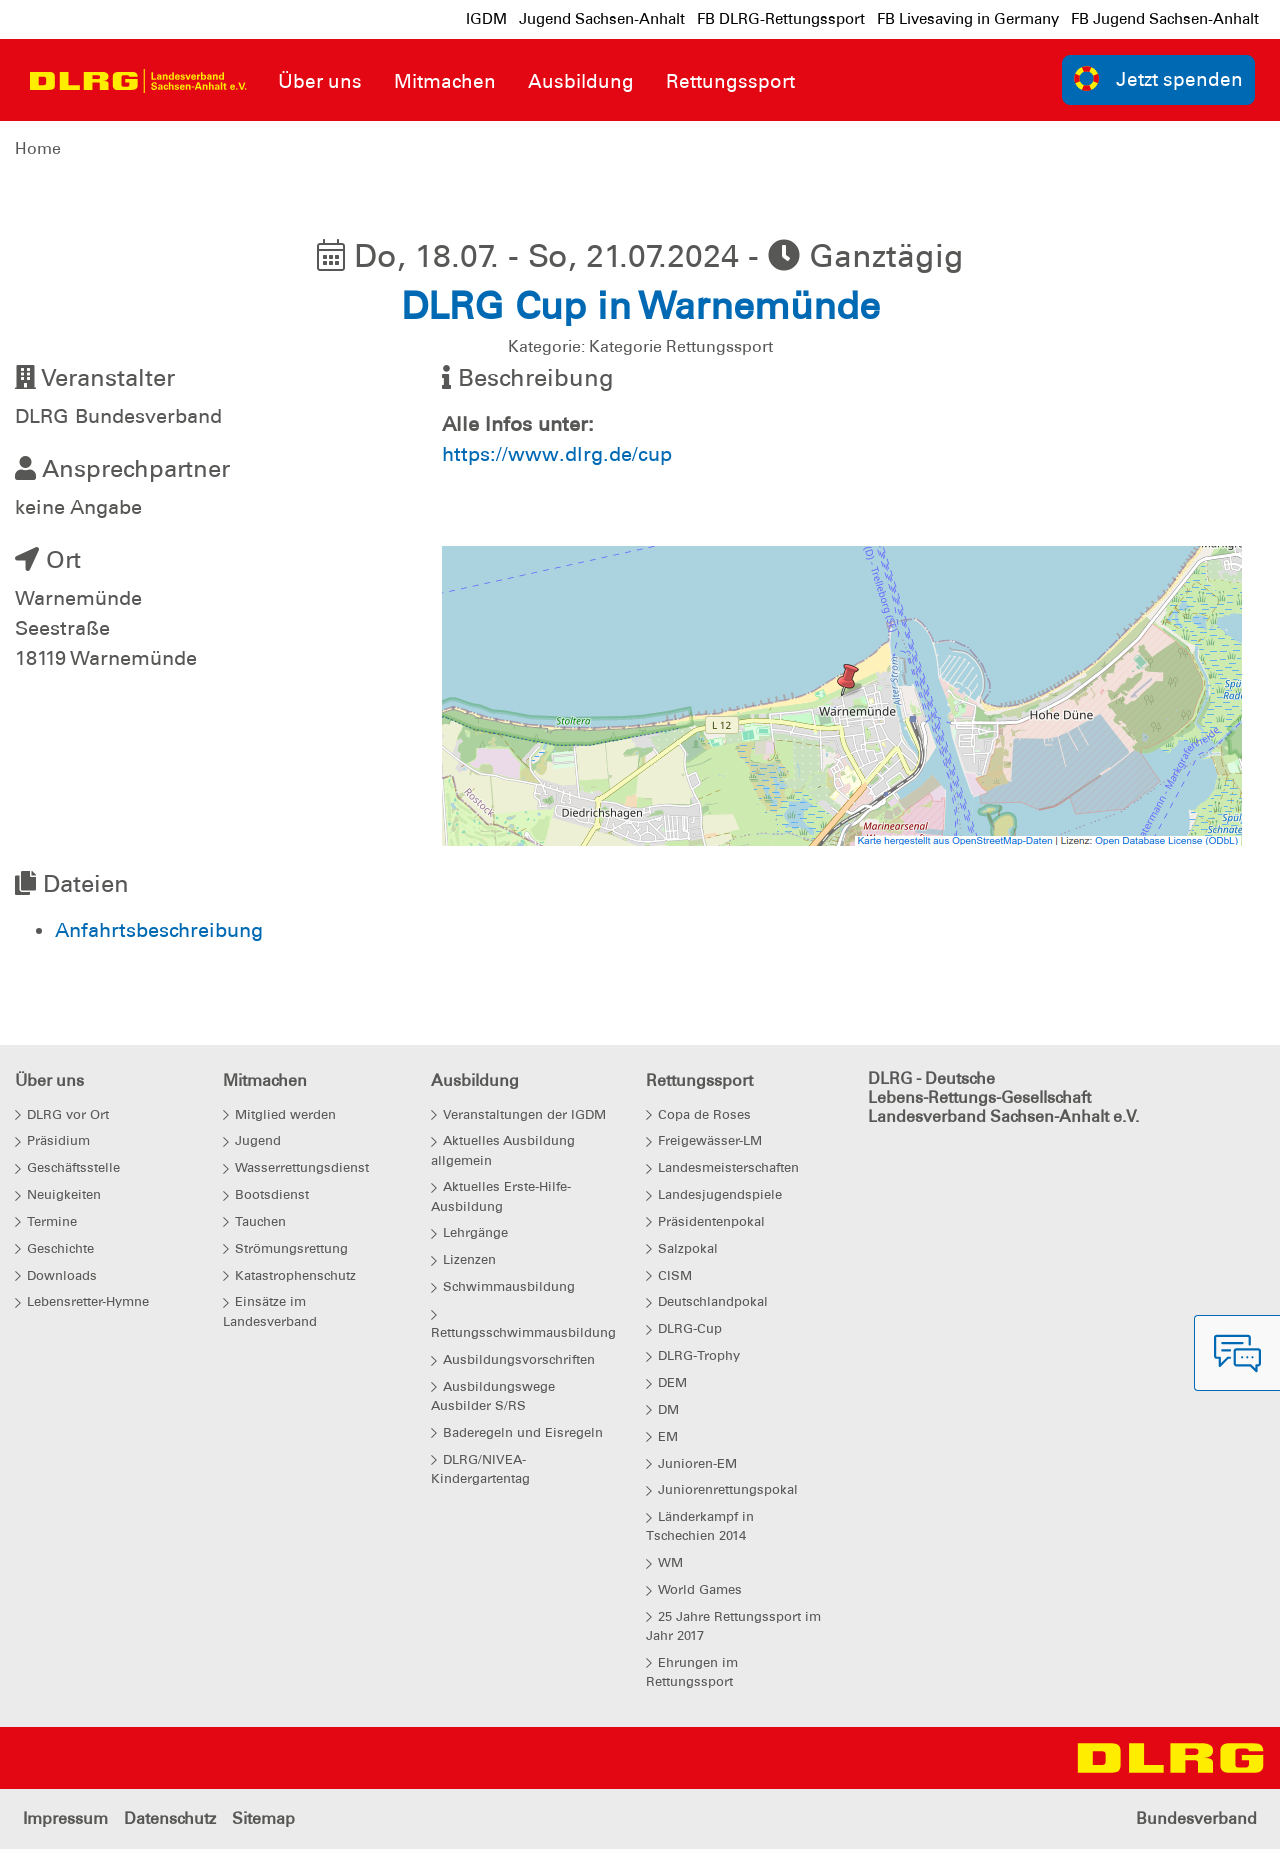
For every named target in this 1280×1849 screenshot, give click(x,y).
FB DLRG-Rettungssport (781, 19)
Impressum (65, 1818)
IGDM (486, 19)
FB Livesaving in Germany (968, 19)
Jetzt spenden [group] (1159, 78)
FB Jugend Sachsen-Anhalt (1165, 19)
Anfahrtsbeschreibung (159, 930)
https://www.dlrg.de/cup (557, 454)
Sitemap (263, 1818)
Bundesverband (1196, 1818)
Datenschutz (170, 1818)
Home (38, 148)
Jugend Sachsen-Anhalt (602, 19)
